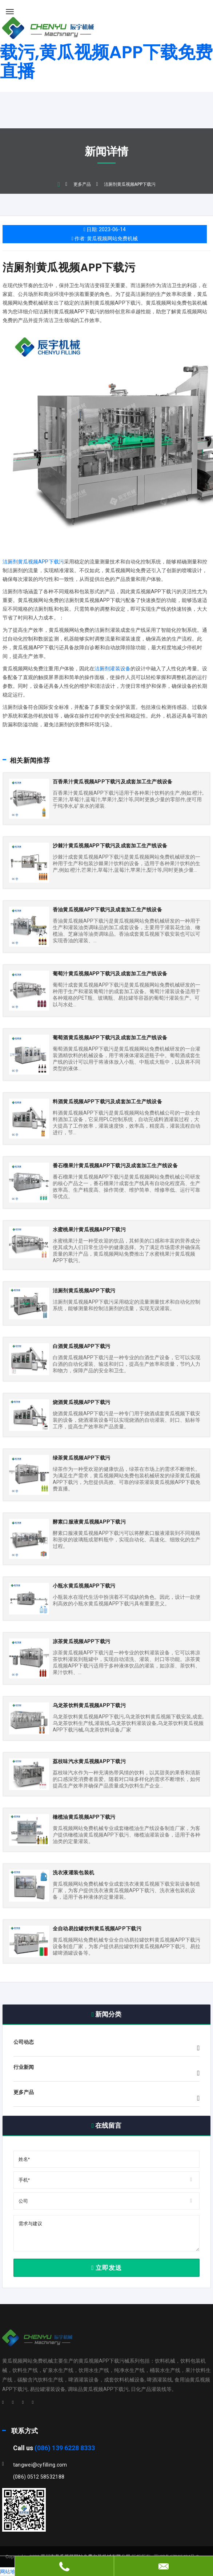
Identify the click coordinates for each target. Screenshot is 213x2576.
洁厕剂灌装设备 (112, 668)
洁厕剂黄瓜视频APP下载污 (69, 267)
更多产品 (82, 184)
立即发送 (106, 2267)
